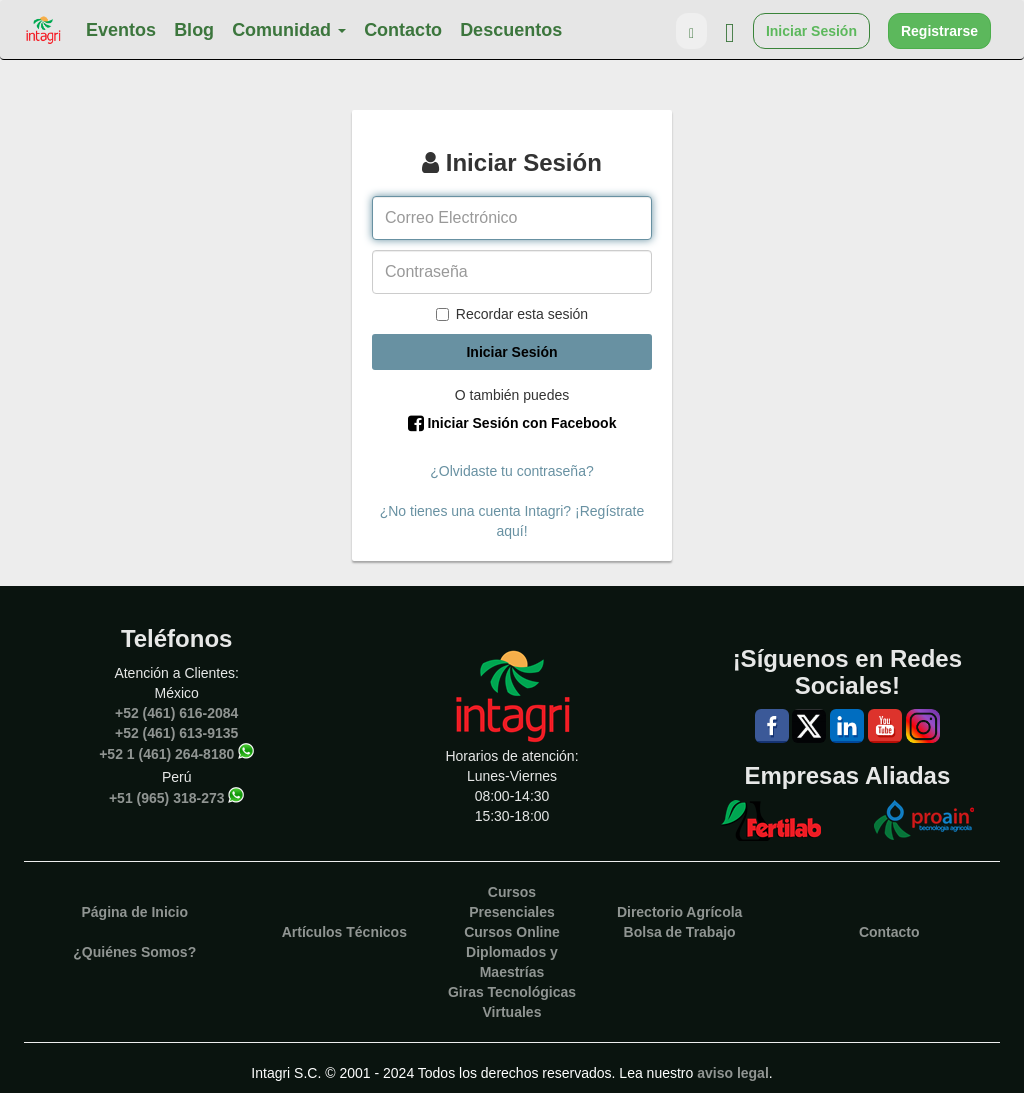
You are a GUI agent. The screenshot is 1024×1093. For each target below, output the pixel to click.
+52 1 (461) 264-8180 (166, 753)
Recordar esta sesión (512, 314)
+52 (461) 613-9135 (176, 733)
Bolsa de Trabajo (680, 932)
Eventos (121, 30)
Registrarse (939, 31)
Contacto (403, 30)
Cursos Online (512, 932)
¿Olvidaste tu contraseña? (511, 471)
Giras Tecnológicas (512, 992)
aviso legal (733, 1073)
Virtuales (512, 1012)
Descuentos (511, 30)
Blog (194, 30)
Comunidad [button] (289, 30)
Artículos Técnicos (344, 932)
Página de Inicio (134, 912)
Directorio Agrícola (680, 912)
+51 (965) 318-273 (167, 797)
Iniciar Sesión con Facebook (512, 423)
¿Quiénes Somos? (134, 952)
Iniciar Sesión (811, 31)
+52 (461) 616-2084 (176, 713)
